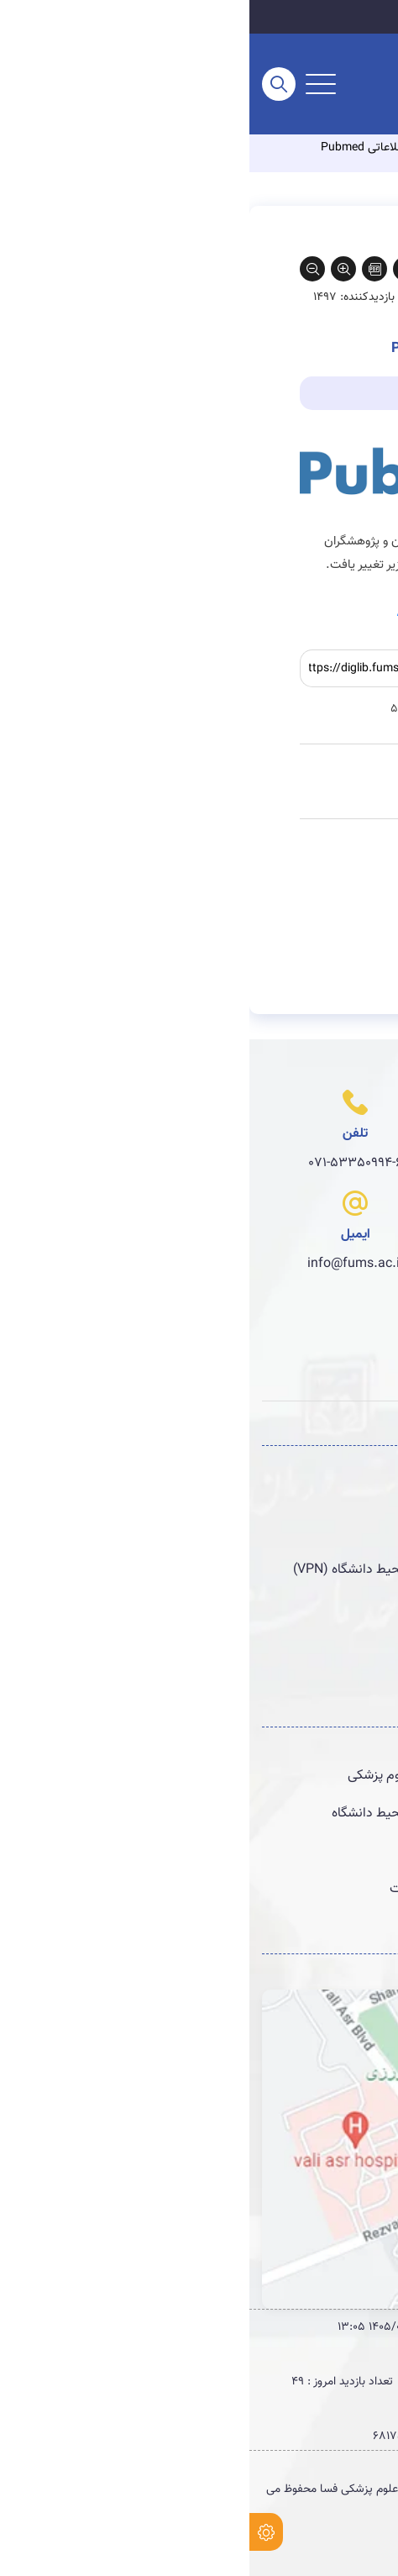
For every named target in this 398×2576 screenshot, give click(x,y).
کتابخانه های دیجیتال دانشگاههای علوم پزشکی (241, 1775)
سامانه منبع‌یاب (326, 1531)
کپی (260, 669)
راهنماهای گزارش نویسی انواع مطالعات (262, 1888)
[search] (29, 84)
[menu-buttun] (71, 84)
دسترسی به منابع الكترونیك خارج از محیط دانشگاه (233, 1813)
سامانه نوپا (338, 1493)
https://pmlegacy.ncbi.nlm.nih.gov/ (248, 612)
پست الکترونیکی (322, 1682)
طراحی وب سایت (345, 2540)
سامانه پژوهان (328, 1645)
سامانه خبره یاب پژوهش (301, 1607)
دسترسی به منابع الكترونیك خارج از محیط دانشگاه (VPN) (214, 1569)
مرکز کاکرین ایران (322, 1851)
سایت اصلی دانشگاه (320, 17)
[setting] (17, 2532)
